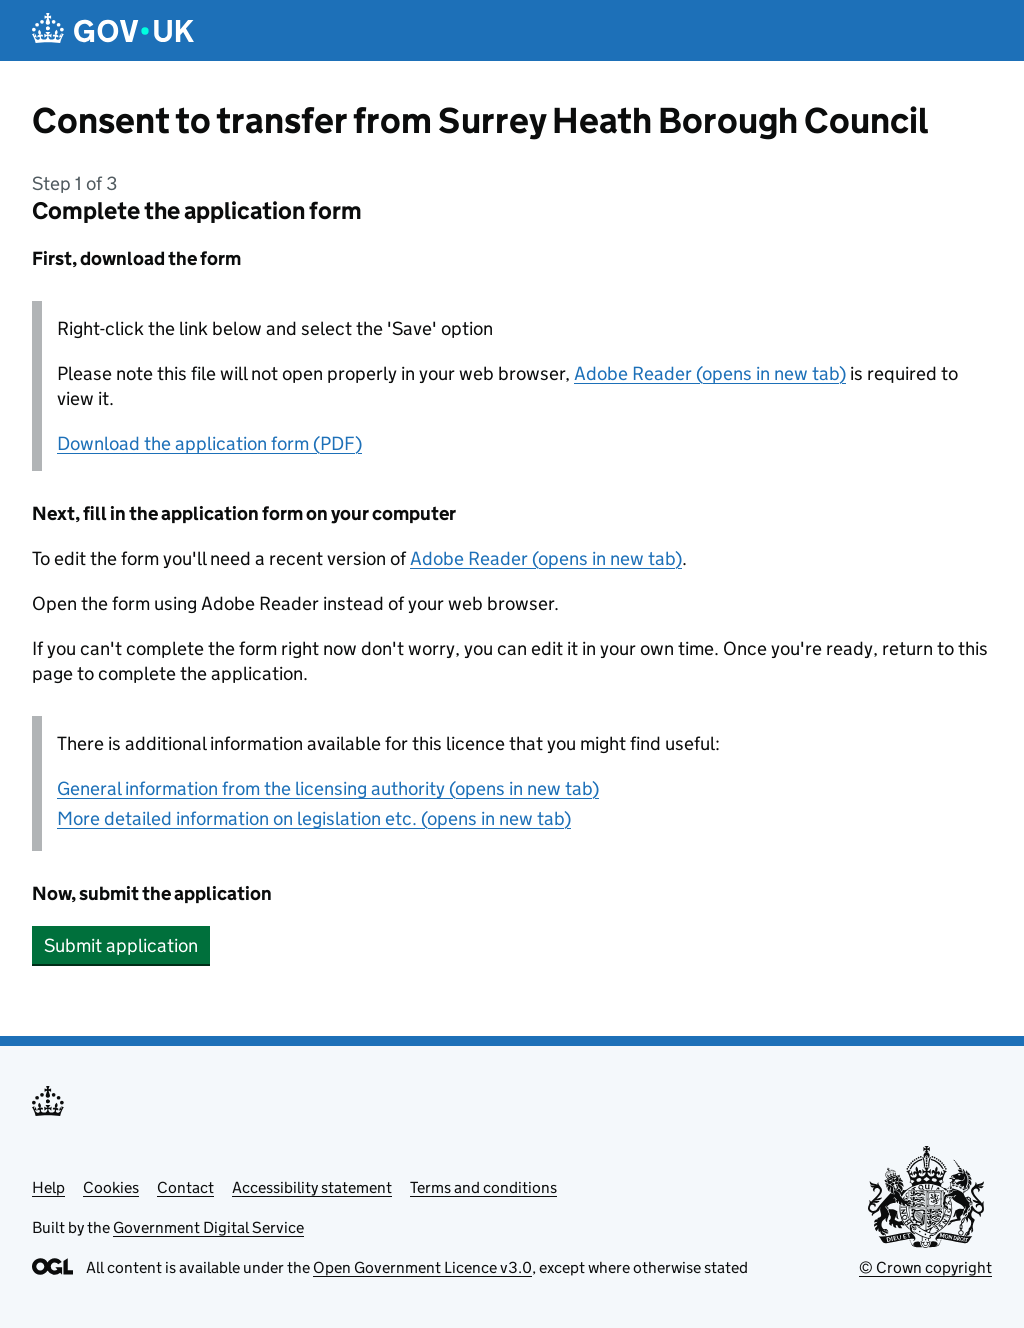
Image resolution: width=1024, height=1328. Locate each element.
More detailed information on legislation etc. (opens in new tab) (314, 818)
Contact (185, 1187)
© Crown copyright (925, 1267)
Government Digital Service (208, 1227)
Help (48, 1187)
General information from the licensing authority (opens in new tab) (328, 788)
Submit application (121, 945)
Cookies (111, 1187)
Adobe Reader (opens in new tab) (710, 373)
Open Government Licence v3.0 (422, 1267)
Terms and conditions (483, 1187)
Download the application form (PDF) (209, 443)
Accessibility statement (312, 1187)
